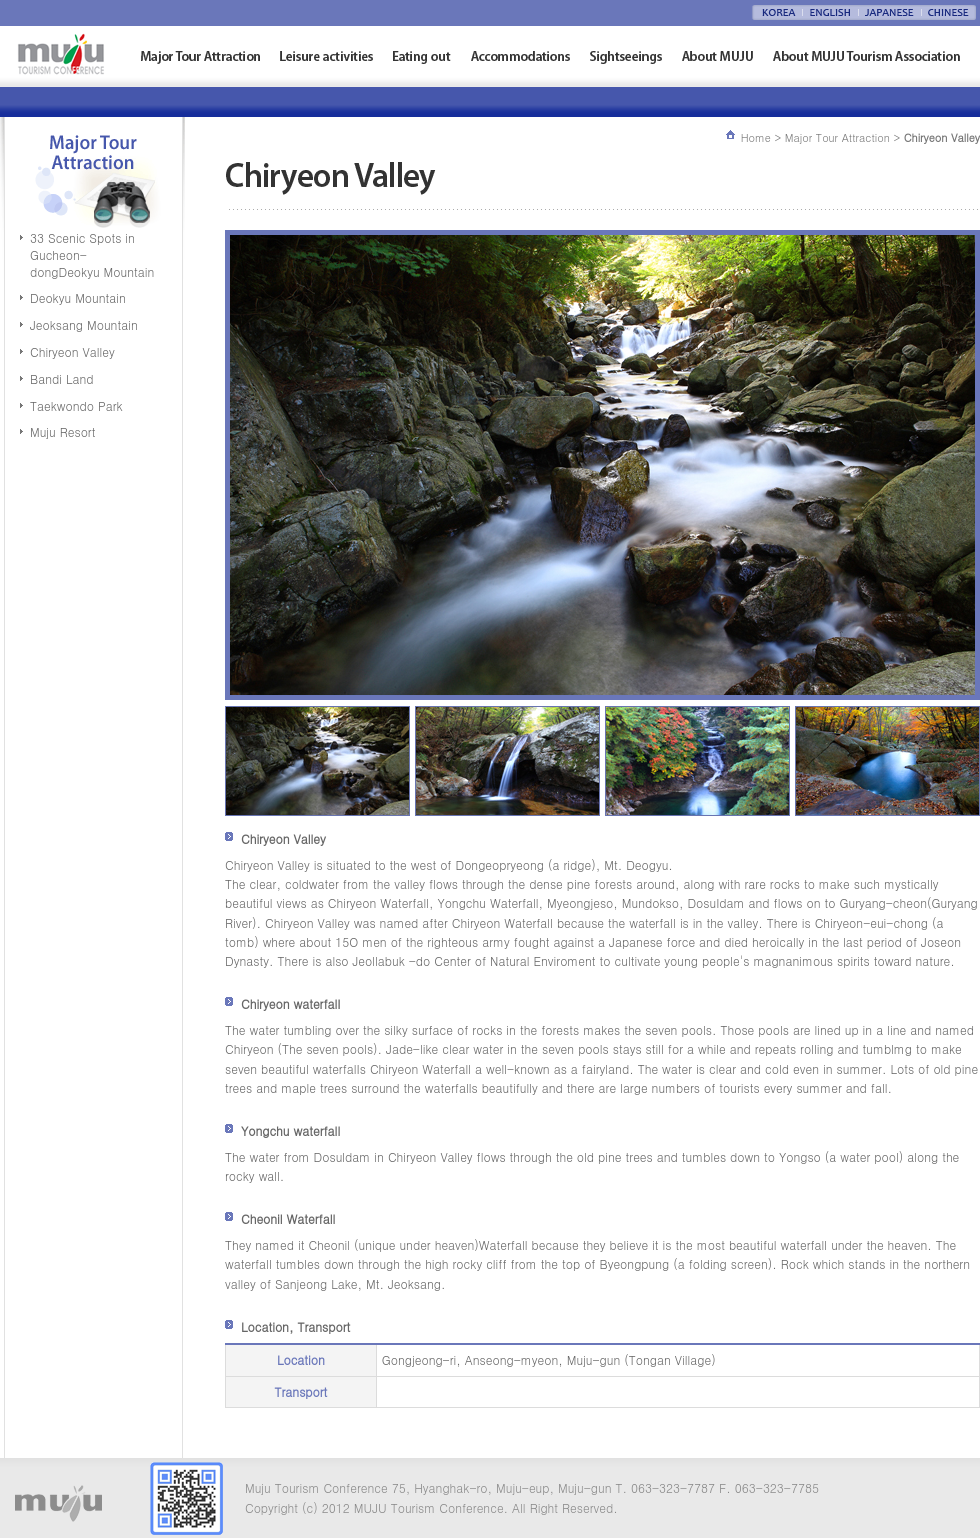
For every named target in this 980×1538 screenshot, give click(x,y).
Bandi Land (62, 378)
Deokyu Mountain (78, 297)
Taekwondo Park (76, 405)
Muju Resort (62, 431)
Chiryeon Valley (72, 351)
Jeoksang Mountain (84, 324)
